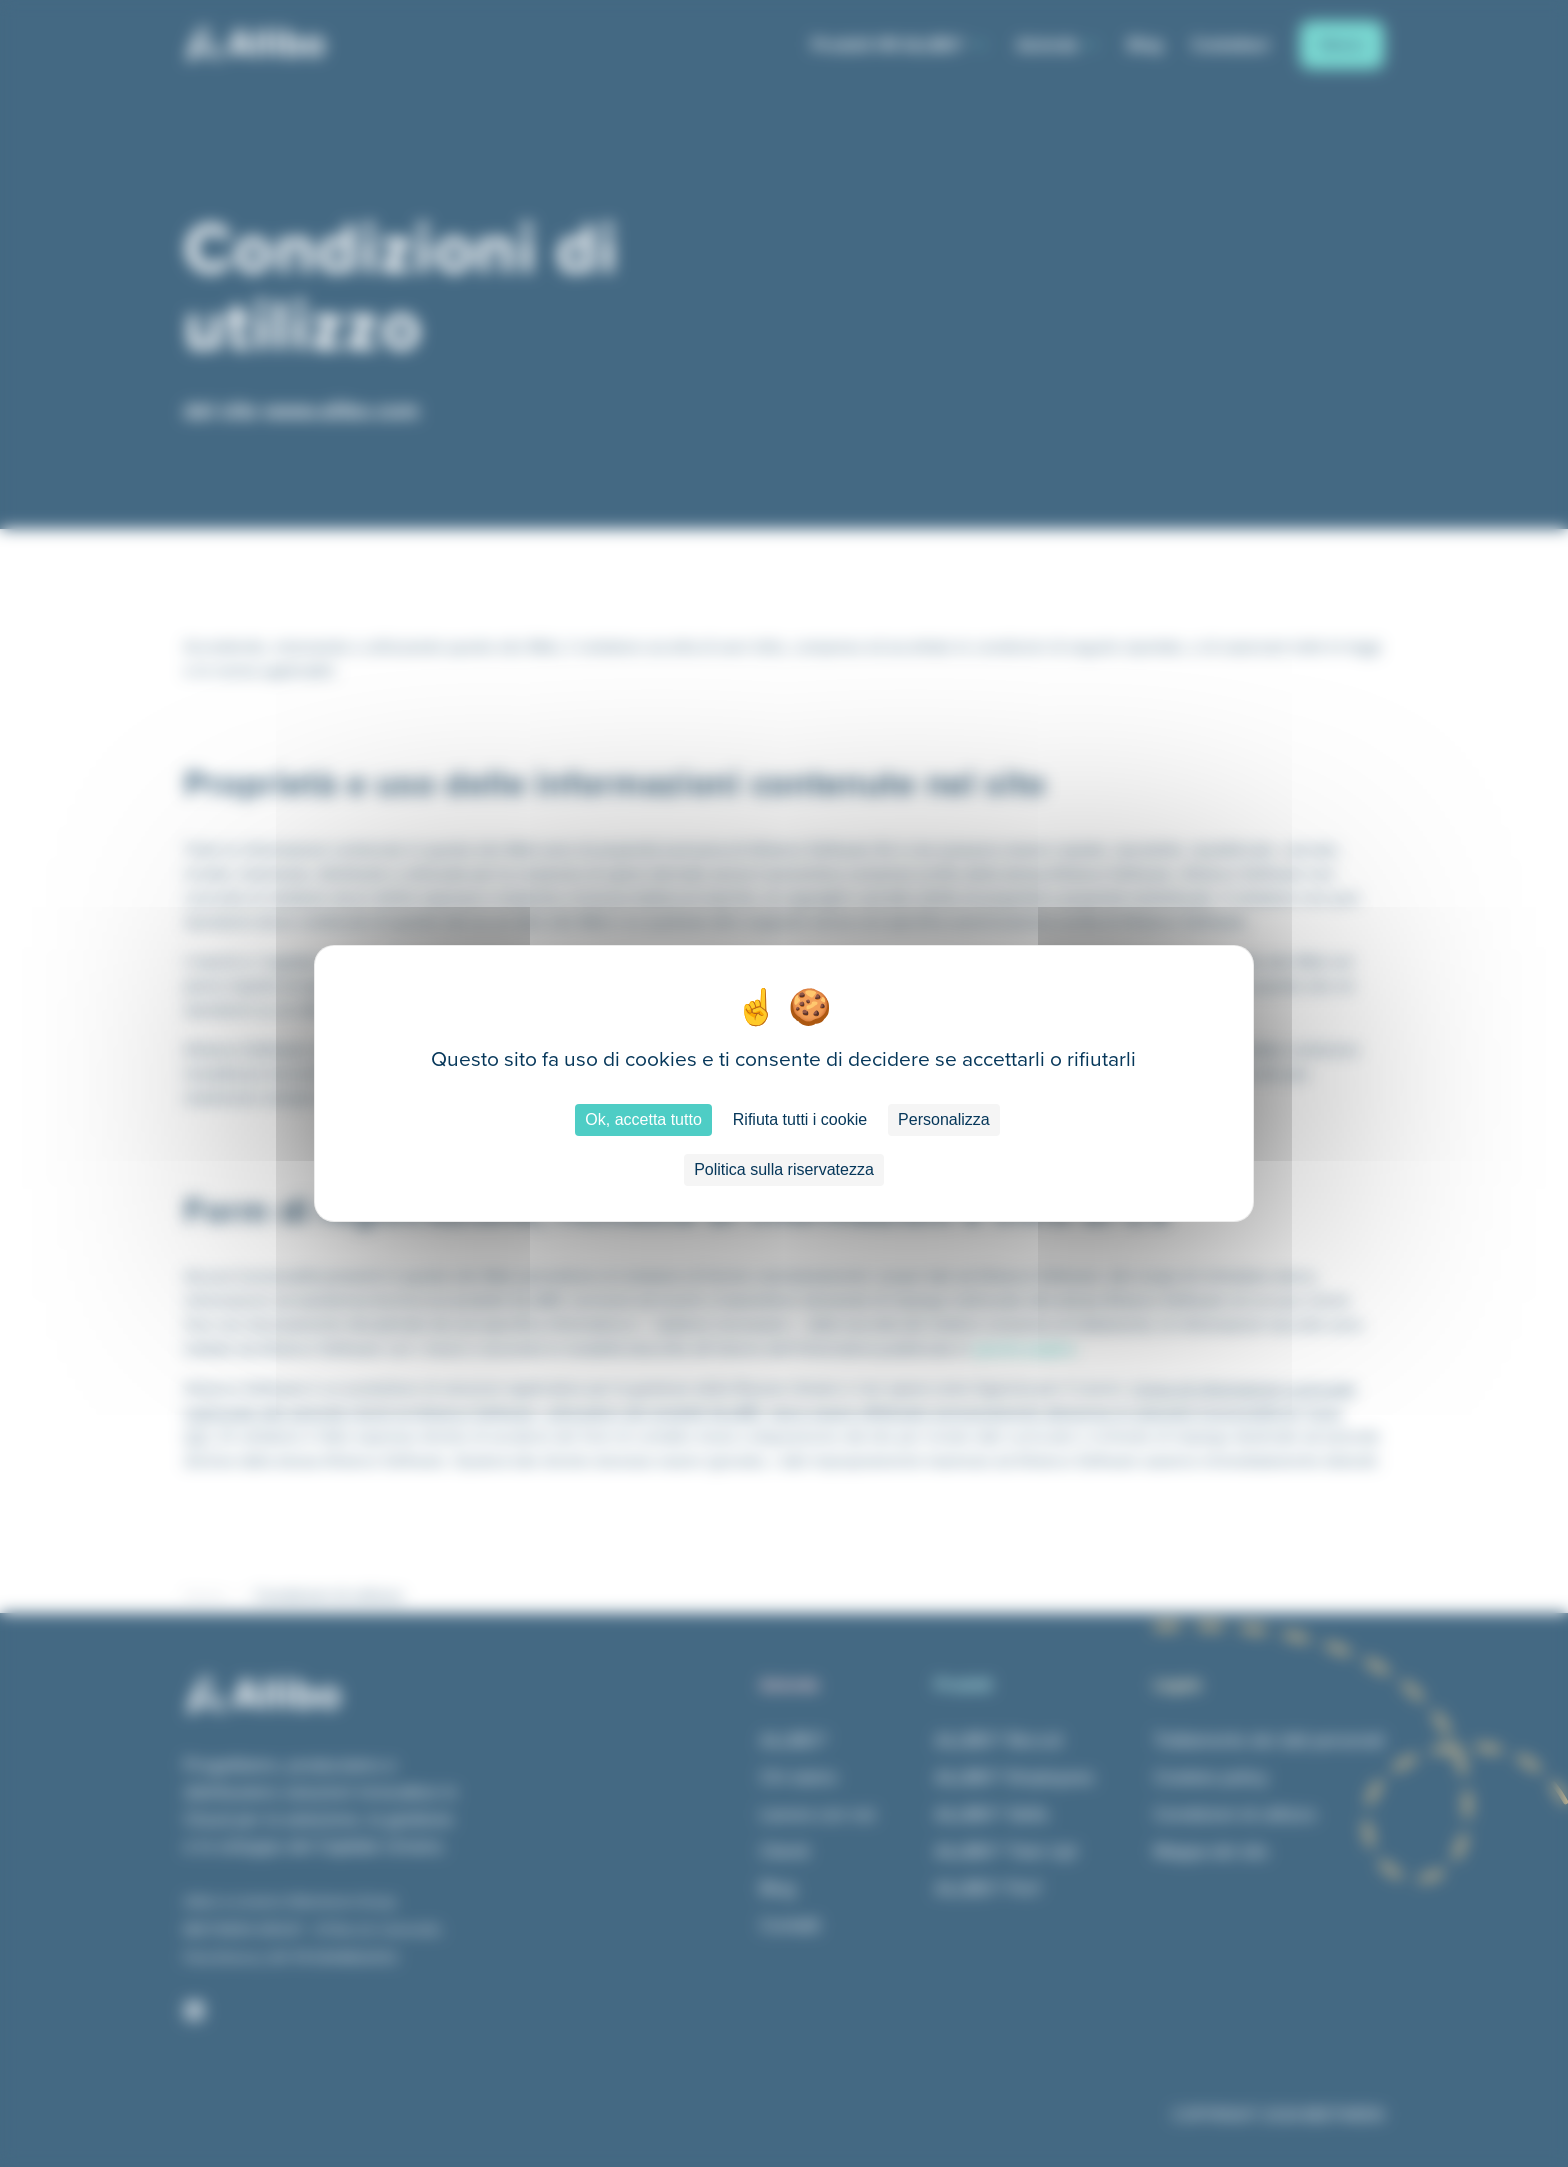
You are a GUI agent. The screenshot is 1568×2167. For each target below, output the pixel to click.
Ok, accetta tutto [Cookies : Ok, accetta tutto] (643, 1119)
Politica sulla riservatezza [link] (784, 1169)
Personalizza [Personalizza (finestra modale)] (944, 1119)
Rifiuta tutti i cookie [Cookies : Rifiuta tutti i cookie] (800, 1119)
